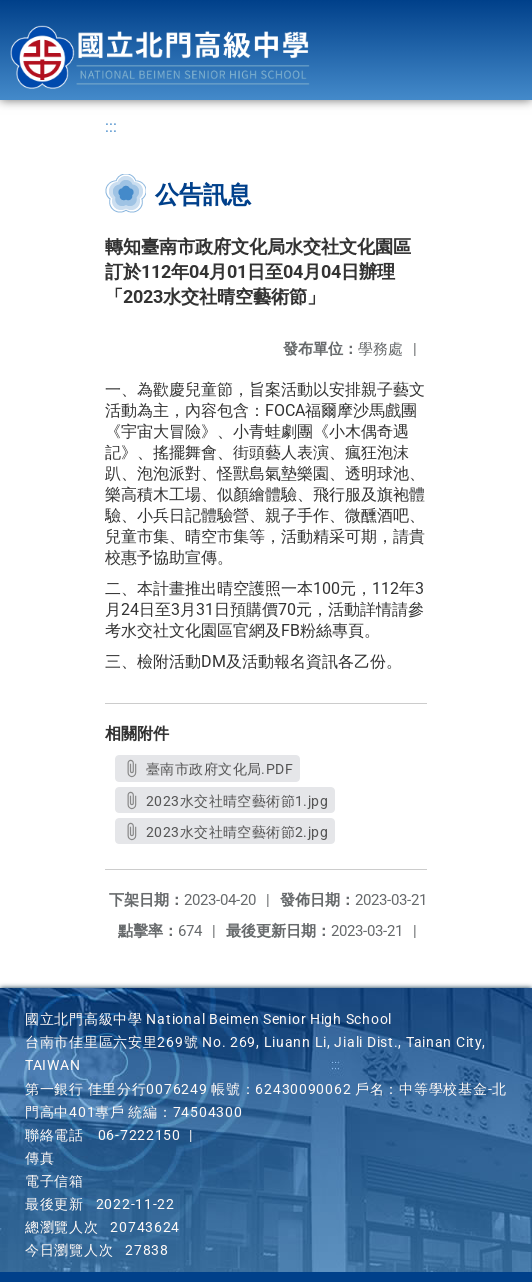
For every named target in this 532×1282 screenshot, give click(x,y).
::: (111, 126)
